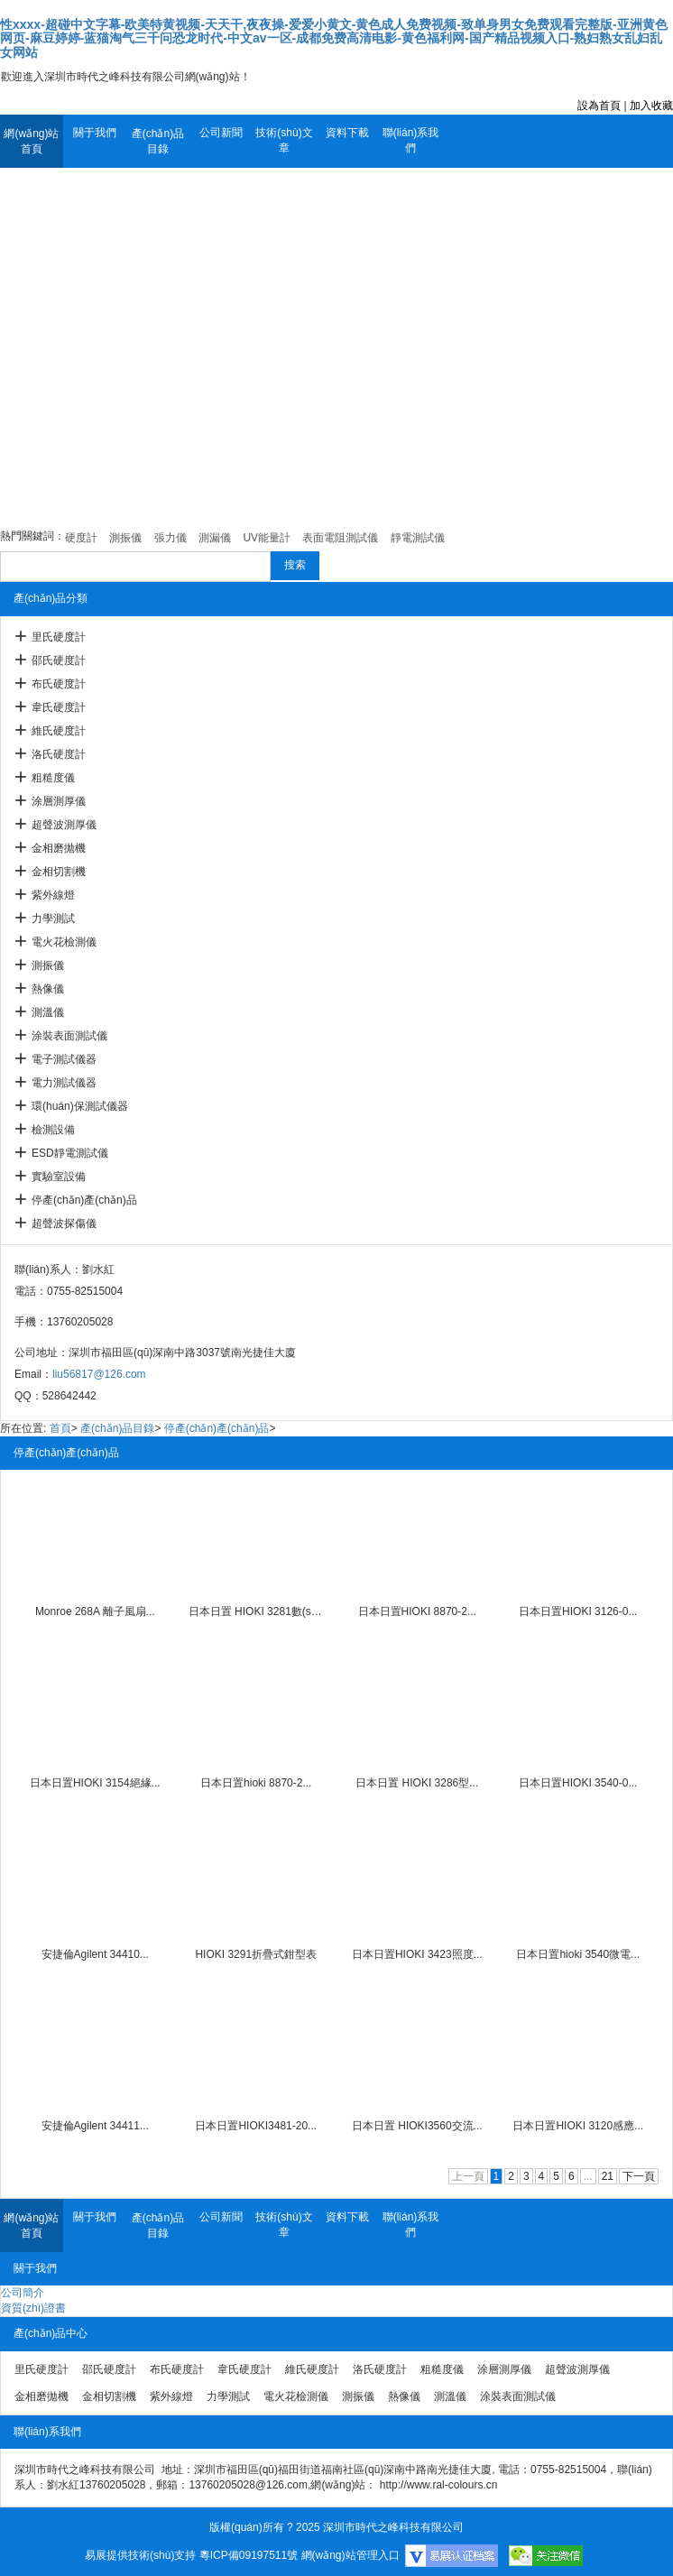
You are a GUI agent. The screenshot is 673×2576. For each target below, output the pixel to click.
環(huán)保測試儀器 (80, 1106)
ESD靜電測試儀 (70, 1153)
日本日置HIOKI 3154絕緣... (95, 1783)
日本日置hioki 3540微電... (578, 1954)
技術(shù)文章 (283, 140)
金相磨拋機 (59, 848)
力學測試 (53, 918)
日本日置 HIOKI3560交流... (417, 2125)
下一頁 (638, 2176)
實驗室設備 (59, 1176)
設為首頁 (599, 105)
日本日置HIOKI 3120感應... (577, 2125)
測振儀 (48, 965)
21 (607, 2176)
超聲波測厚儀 (64, 824)
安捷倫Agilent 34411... (95, 2125)
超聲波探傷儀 (64, 1223)
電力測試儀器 (64, 1082)
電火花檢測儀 (64, 942)
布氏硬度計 (59, 684)
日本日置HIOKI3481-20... (256, 2125)
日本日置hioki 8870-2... (255, 1783)
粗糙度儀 (53, 777)
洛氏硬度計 (59, 754)
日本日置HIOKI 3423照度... (417, 1954)
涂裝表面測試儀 (69, 1035)
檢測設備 (53, 1129)
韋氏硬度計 (59, 707)
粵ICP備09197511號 (248, 2555)
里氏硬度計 (59, 637)
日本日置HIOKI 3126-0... (578, 1611)
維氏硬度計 (59, 731)
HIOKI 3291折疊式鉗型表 (256, 1954)
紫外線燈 (53, 895)
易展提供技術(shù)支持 (140, 2555)
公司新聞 (221, 132)
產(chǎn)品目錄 (158, 141)
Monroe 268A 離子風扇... (95, 1611)
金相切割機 (59, 871)
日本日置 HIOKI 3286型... (416, 1783)
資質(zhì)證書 (33, 2308)
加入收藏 (651, 105)
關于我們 (94, 132)
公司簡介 (22, 2292)
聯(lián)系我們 (411, 140)
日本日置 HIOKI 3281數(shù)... (256, 1611)
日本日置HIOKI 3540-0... (578, 1783)
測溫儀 (48, 1012)
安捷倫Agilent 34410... (95, 1954)
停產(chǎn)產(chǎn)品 (84, 1200)
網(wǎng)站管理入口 (350, 2555)
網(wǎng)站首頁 (31, 141)
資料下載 (347, 132)
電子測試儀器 (64, 1059)
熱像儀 (48, 989)
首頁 (60, 1428)
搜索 (295, 565)
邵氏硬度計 (59, 660)
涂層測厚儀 (59, 801)
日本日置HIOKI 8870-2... (417, 1611)
